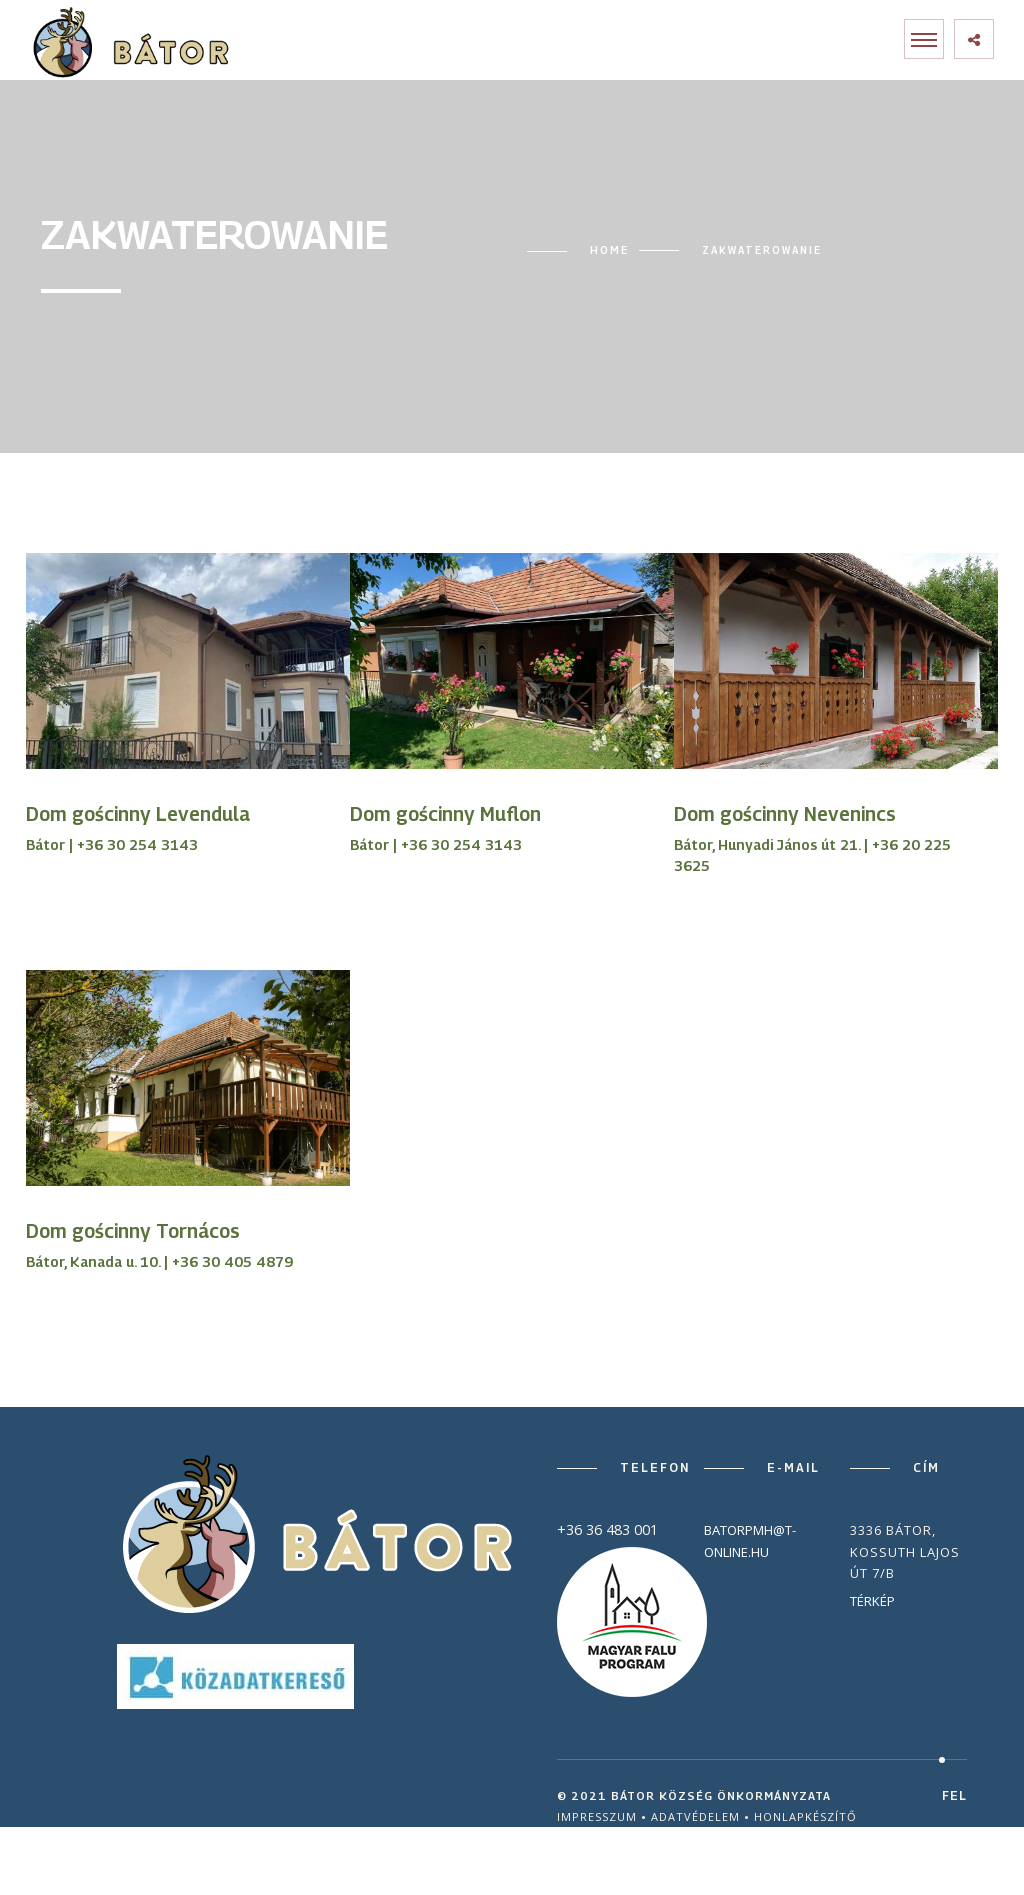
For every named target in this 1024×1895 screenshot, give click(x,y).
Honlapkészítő (805, 1816)
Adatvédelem (695, 1816)
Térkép (872, 1601)
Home (609, 250)
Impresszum (597, 1816)
